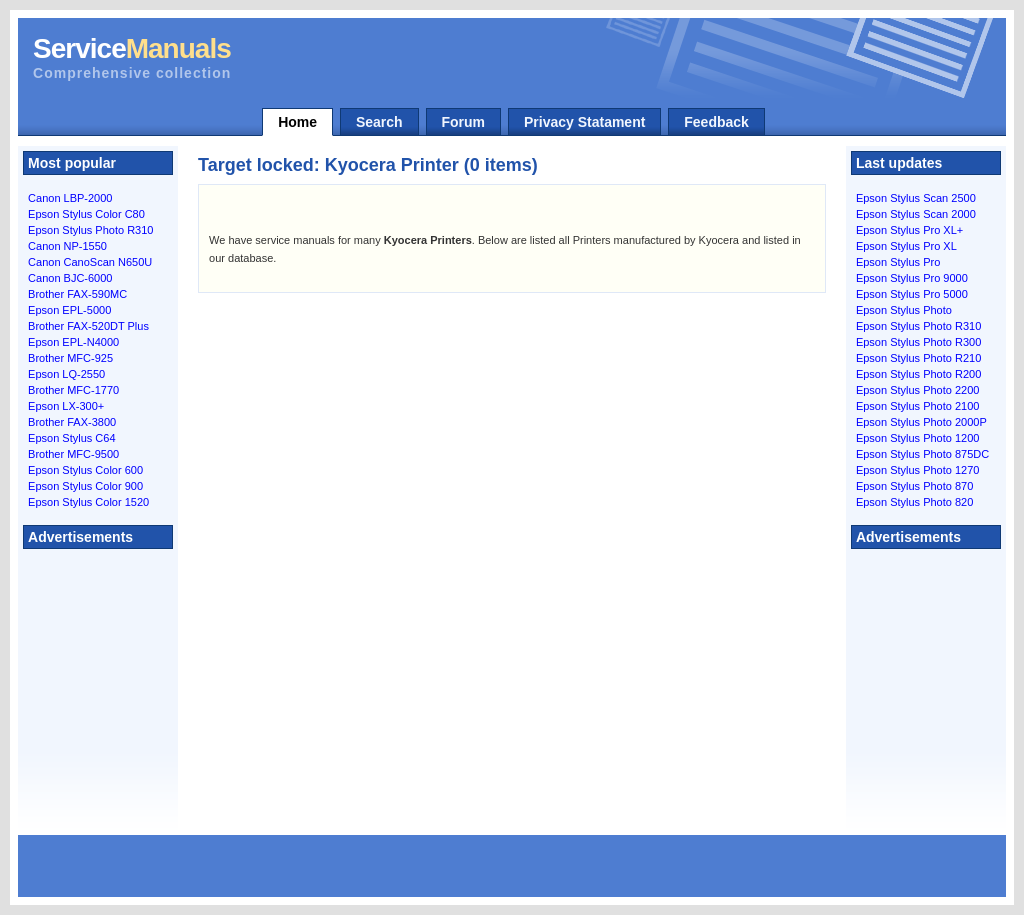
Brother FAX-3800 (72, 422)
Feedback (716, 122)
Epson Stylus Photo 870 (914, 486)
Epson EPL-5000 (69, 310)
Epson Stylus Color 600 (85, 470)
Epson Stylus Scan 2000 (916, 214)
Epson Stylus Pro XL (906, 246)
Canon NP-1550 (67, 246)
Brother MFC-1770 (73, 390)
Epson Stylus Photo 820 (914, 502)
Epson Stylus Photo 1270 (918, 470)
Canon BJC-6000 (70, 278)
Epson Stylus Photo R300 (918, 342)
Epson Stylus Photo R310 (90, 230)
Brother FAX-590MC (77, 294)
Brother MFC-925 (70, 358)
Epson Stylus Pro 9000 (912, 278)
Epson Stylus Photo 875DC (922, 454)
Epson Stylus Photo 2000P (921, 422)
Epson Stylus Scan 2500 (916, 198)
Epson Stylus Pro (898, 262)
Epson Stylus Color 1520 (88, 502)
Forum (464, 122)
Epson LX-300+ (66, 406)
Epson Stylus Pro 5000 (912, 294)
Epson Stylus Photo (904, 310)
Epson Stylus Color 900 (85, 486)
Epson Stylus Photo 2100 (918, 406)
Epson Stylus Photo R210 (918, 358)
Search (379, 122)
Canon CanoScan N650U (90, 262)
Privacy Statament (584, 122)
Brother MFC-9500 (73, 454)
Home (297, 122)
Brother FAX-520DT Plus (88, 326)
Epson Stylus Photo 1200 (918, 438)
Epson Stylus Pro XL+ (909, 230)
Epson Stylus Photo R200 (918, 374)
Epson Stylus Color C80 (86, 214)
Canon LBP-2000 (70, 198)
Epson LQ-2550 (66, 374)
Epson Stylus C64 (71, 438)
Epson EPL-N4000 (73, 342)
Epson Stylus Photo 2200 (918, 390)
